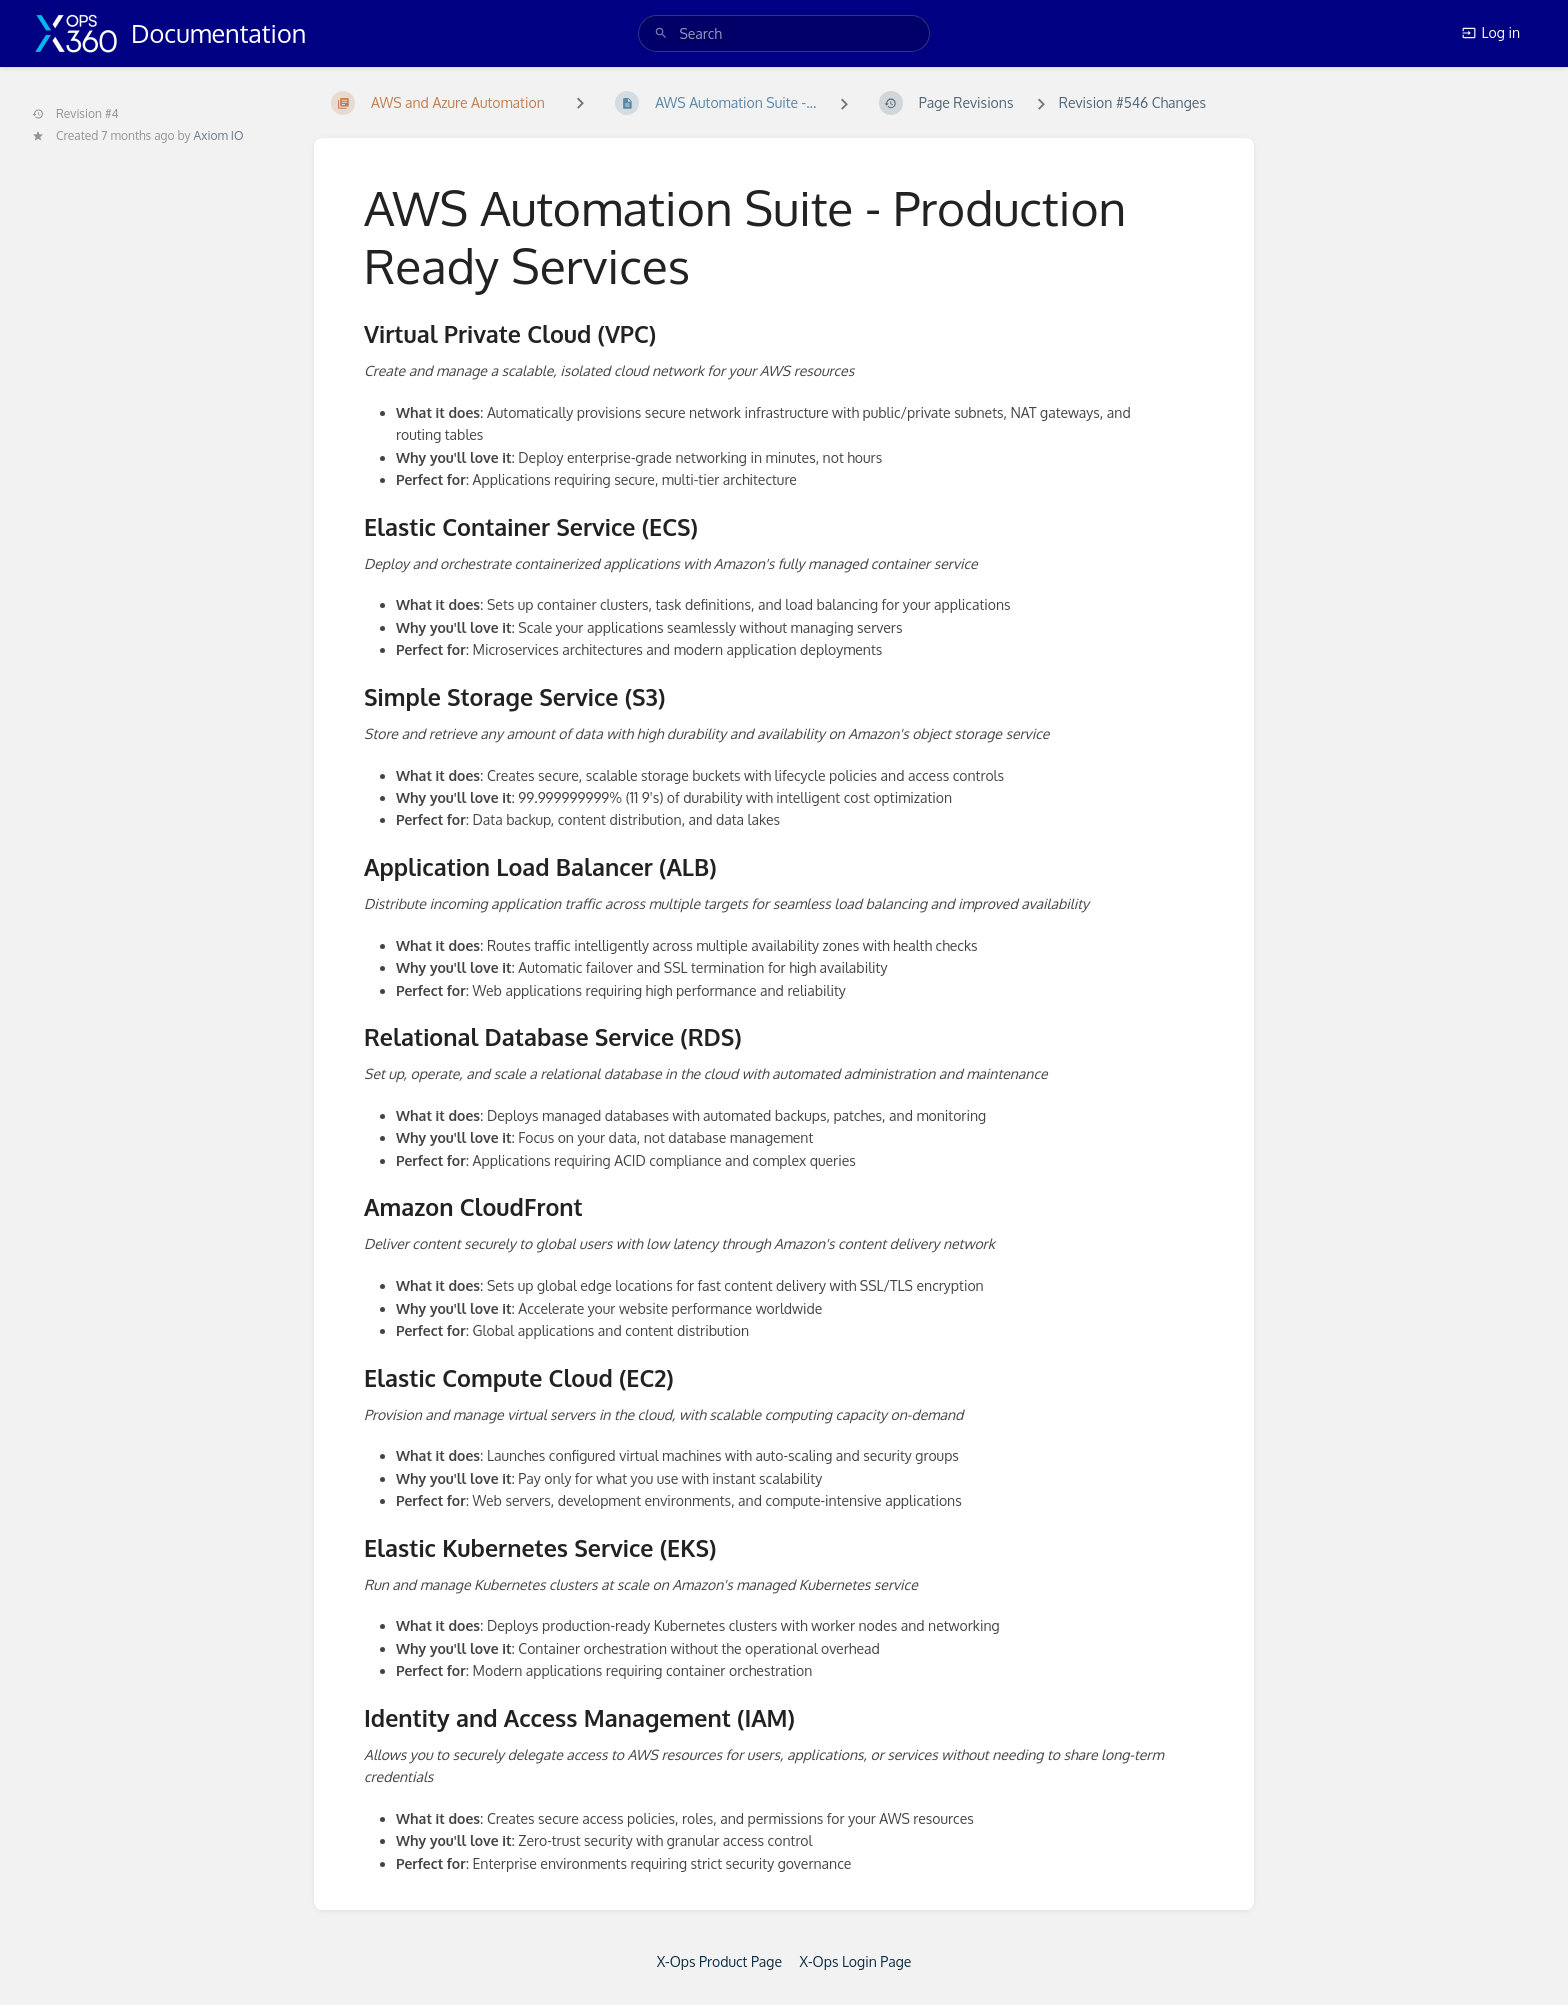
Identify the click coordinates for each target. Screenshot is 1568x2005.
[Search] (661, 33)
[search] (783, 33)
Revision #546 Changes (1132, 102)
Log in (1491, 32)
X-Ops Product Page (719, 1961)
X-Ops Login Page (855, 1961)
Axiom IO (219, 135)
